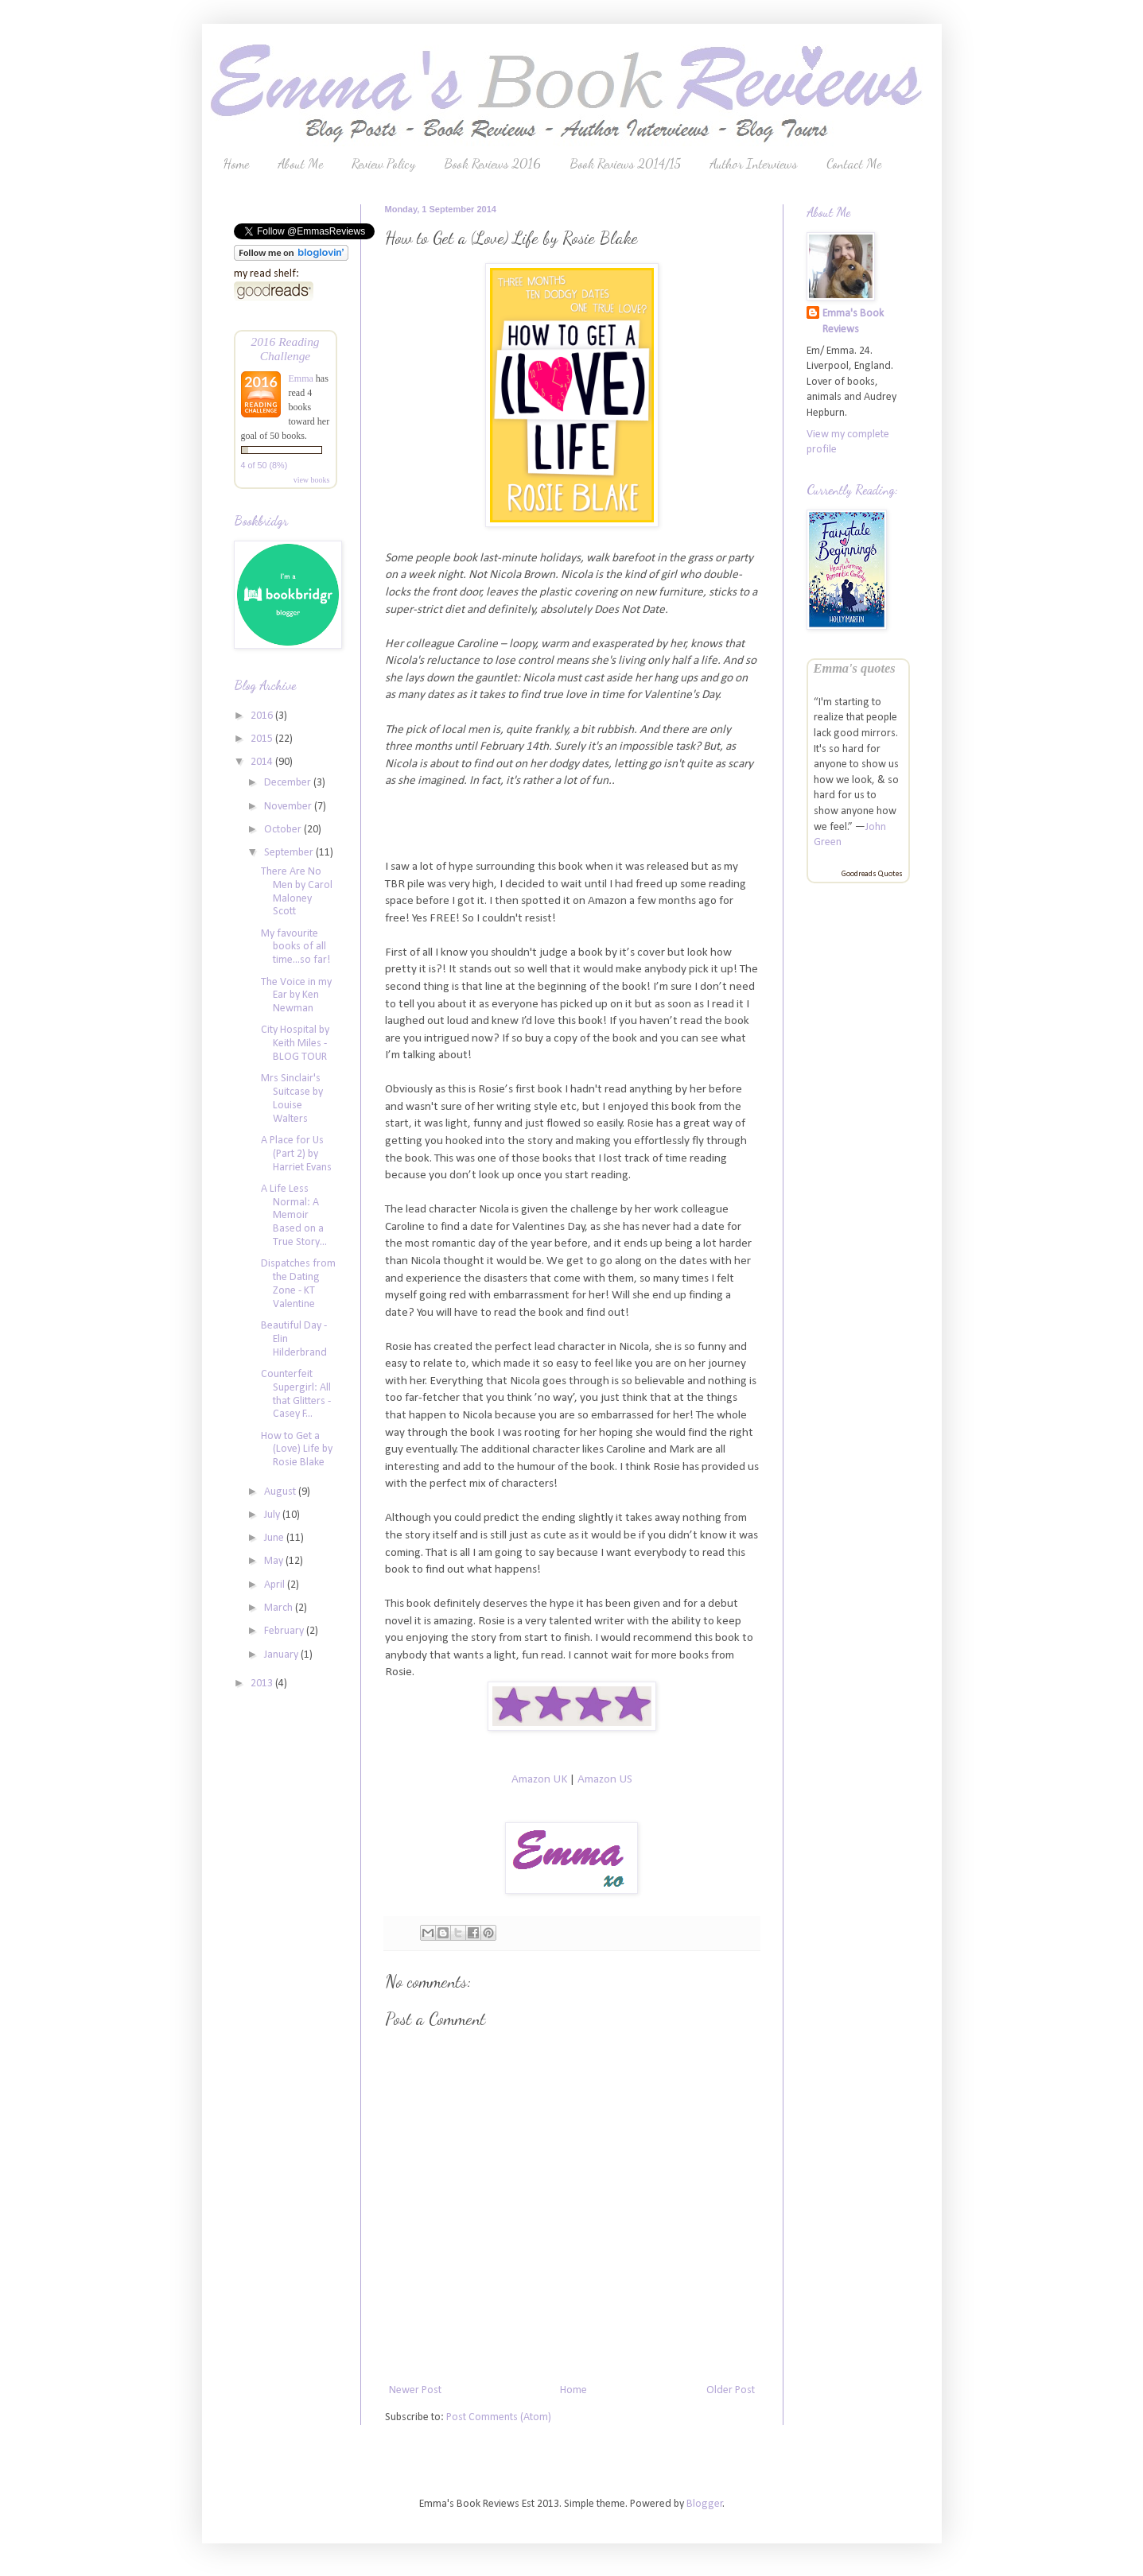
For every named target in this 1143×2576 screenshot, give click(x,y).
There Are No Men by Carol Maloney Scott (296, 892)
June (275, 1538)
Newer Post (415, 2390)
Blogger (704, 2504)
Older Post (730, 2390)
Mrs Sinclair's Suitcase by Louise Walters (292, 1098)
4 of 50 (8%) (264, 465)
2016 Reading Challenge (285, 349)
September (290, 853)
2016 (263, 716)
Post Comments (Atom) (498, 2417)
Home (236, 163)
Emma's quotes (855, 668)
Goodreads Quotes (872, 874)
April (275, 1585)
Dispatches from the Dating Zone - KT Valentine (298, 1283)
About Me (300, 163)
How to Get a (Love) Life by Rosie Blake (296, 1449)
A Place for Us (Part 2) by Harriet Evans (296, 1154)
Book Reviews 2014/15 (625, 163)
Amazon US (604, 1779)
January (282, 1655)
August (281, 1492)
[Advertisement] (281, 1955)
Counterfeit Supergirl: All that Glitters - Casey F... (296, 1394)
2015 (263, 739)
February (285, 1631)
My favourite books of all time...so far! (295, 947)
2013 (263, 1684)
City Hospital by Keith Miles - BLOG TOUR (295, 1043)
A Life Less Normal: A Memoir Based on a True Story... (294, 1215)
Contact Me (853, 163)
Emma (301, 378)
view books (312, 479)
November (289, 807)
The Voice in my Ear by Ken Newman (296, 995)
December (288, 783)
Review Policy (383, 163)
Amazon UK (539, 1779)
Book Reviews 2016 (492, 163)
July (273, 1515)
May (275, 1561)
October (284, 830)
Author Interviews (754, 163)
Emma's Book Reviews (853, 322)
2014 (263, 762)
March (279, 1608)
